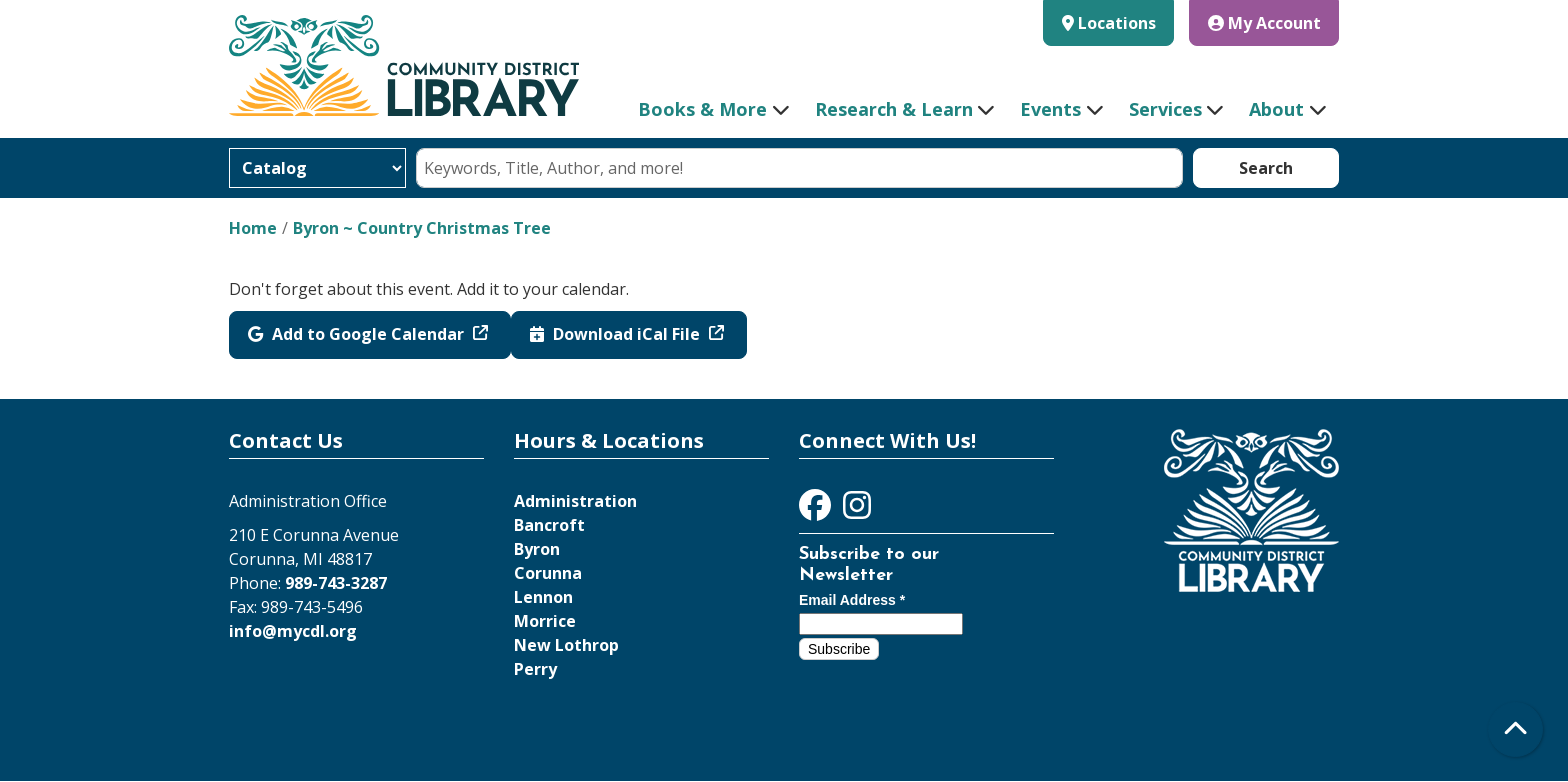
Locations (1117, 23)
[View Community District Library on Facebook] (817, 511)
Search (1266, 168)
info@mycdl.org (293, 631)
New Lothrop (566, 645)
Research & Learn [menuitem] (894, 109)
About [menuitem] (1276, 109)
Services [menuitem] (1165, 109)
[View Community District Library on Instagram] (857, 511)
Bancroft (549, 525)
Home (253, 228)
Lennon (543, 597)
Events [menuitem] (1050, 109)
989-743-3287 (336, 583)
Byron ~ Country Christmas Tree (422, 228)
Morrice (545, 621)
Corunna (548, 573)
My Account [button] (1264, 23)
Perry (535, 669)
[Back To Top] (1515, 729)
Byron (537, 549)
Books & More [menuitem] (702, 109)
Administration (575, 501)
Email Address (852, 600)
